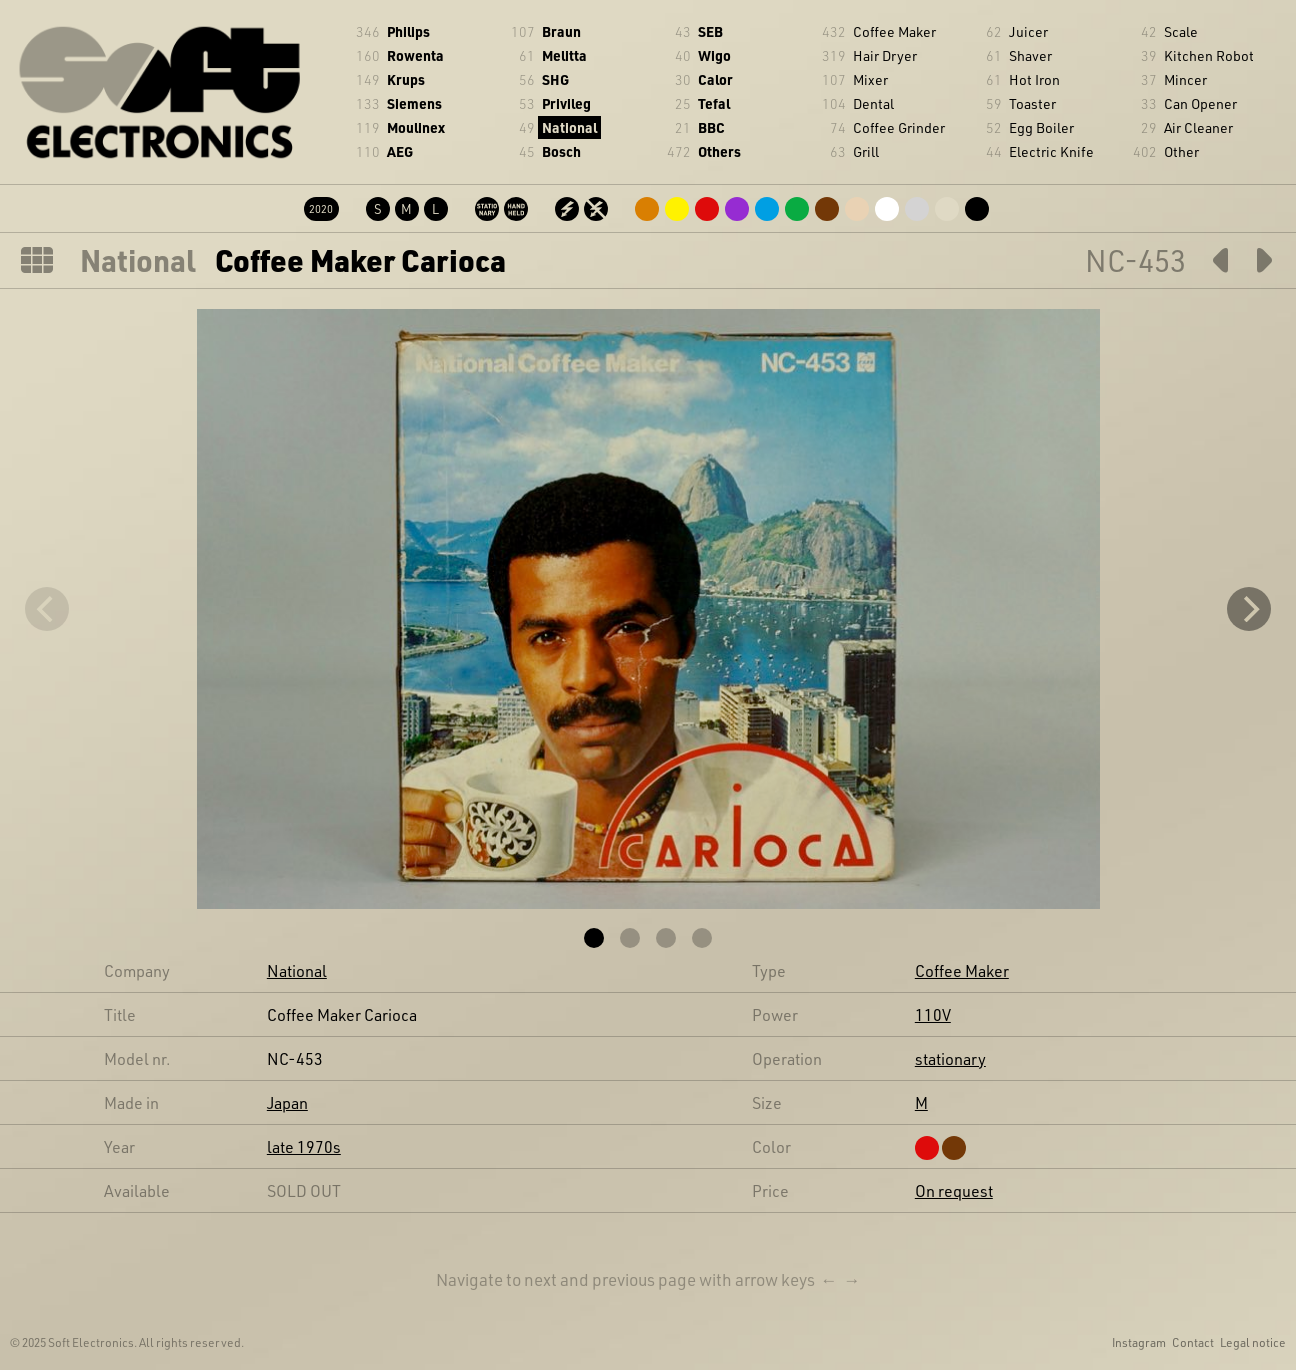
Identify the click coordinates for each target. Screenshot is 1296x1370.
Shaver (1030, 55)
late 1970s (304, 1146)
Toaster (1032, 103)
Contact (1193, 1342)
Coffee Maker (894, 31)
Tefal (714, 103)
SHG (555, 79)
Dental (873, 103)
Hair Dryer (885, 55)
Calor (715, 79)
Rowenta (415, 55)
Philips (408, 31)
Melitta (564, 55)
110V (933, 1014)
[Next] (1249, 609)
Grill (866, 151)
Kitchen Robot (1209, 55)
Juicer (1028, 31)
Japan (287, 1102)
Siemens (414, 103)
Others (719, 151)
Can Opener (1200, 103)
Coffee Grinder (899, 127)
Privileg (566, 103)
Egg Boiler (1041, 127)
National (569, 127)
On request (954, 1190)
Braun (561, 31)
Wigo (714, 55)
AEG (400, 151)
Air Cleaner (1198, 127)
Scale (1181, 31)
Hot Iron (1034, 79)
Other (1181, 151)
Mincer (1185, 79)
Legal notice (1253, 1342)
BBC (711, 127)
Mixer (870, 79)
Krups (406, 79)
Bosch (561, 151)
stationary (950, 1058)
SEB (710, 31)
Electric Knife (1051, 151)
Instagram (1139, 1342)
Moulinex (416, 127)
